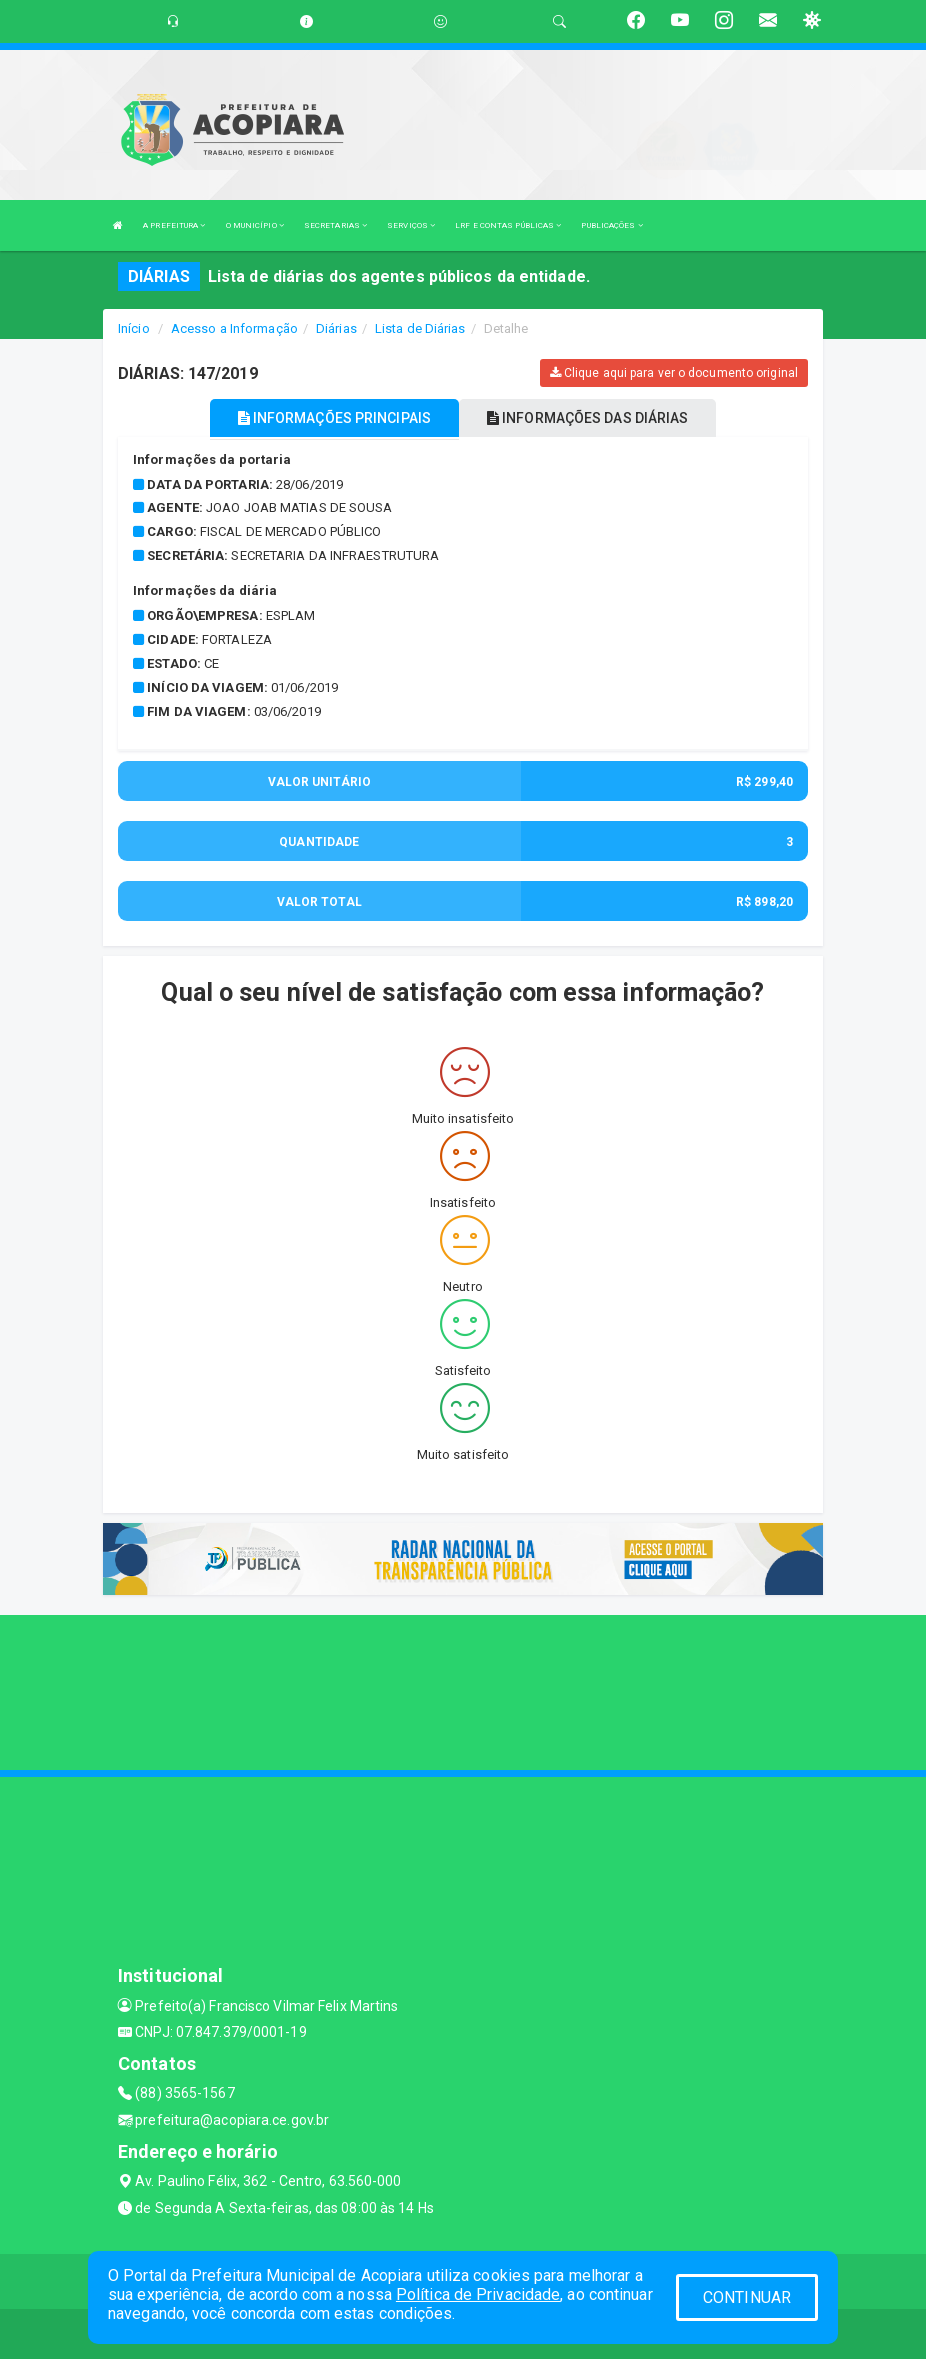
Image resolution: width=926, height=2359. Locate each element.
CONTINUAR (747, 2297)
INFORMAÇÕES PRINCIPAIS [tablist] (334, 418)
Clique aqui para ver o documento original (674, 373)
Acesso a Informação (234, 328)
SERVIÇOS (411, 225)
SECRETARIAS (335, 225)
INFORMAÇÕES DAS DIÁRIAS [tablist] (588, 418)
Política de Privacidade (478, 2294)
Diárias (336, 328)
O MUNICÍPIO (255, 225)
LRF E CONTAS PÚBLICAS (508, 225)
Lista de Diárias (420, 328)
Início (134, 328)
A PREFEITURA (174, 225)
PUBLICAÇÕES (611, 225)
